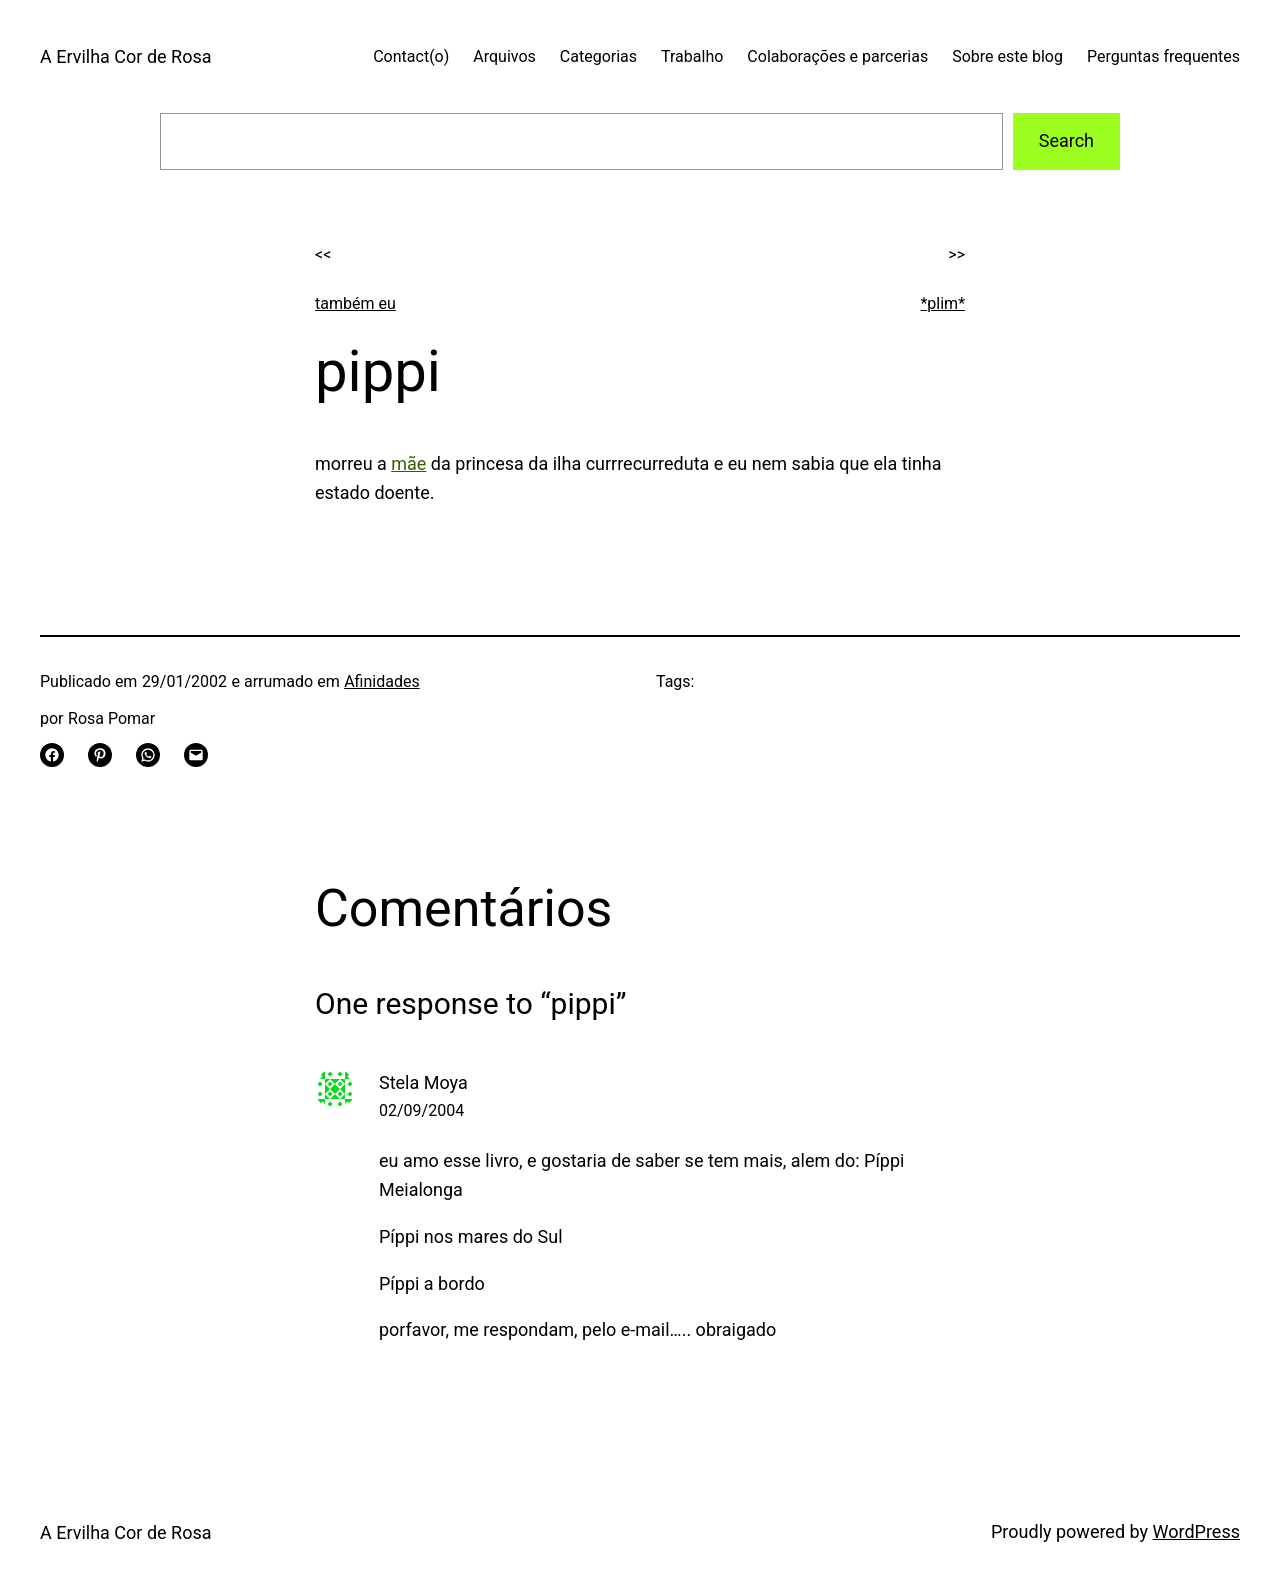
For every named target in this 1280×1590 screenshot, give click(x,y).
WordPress (1196, 1531)
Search (1066, 140)
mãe (408, 463)
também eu (355, 303)
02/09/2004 (421, 1110)
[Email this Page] (196, 755)
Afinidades (382, 681)
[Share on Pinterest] (100, 755)
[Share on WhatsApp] (148, 755)
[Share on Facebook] (52, 755)
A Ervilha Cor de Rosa (125, 56)
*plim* (942, 303)
